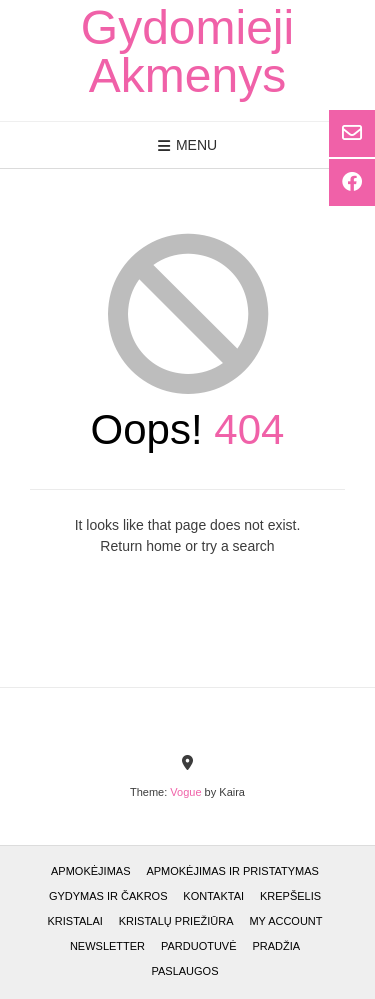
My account (285, 921)
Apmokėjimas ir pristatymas (232, 871)
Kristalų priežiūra (176, 921)
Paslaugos (184, 971)
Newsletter (107, 946)
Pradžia (276, 946)
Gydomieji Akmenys (187, 52)
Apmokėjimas (90, 871)
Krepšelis (290, 896)
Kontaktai (213, 896)
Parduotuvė (199, 946)
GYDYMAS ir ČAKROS (108, 896)
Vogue (185, 792)
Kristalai (74, 921)
